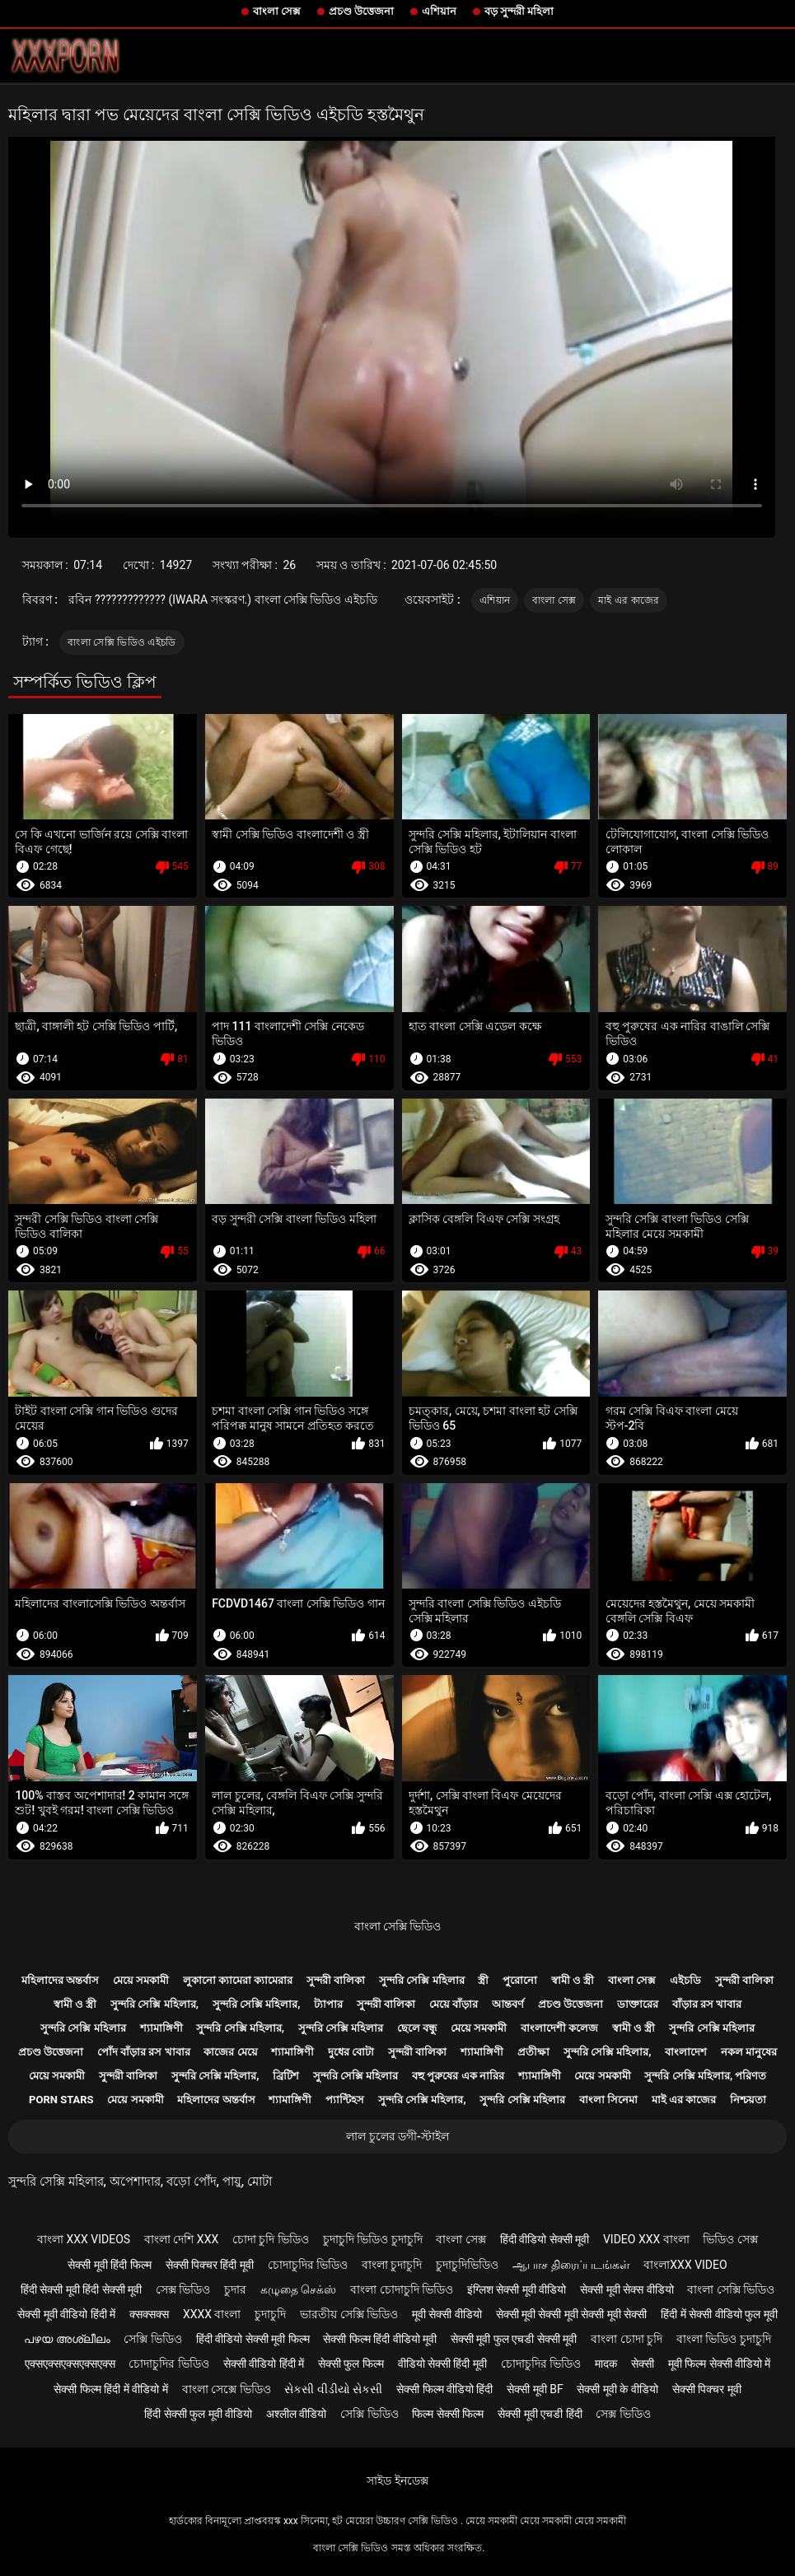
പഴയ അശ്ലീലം (67, 2338)
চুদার (235, 2289)
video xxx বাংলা (646, 2239)
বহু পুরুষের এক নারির (458, 2076)
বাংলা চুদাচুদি (392, 2264)
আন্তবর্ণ (508, 2004)
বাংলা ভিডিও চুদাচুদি (723, 2338)
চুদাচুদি (270, 2314)
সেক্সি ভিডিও (152, 2338)
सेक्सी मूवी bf (535, 2389)
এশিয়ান (439, 11)
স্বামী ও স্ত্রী (572, 1980)
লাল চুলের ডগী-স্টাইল (397, 2136)
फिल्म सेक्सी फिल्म (448, 2413)
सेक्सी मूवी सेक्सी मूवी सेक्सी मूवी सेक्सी (572, 2314)
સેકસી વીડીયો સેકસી (333, 2389)
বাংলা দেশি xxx (181, 2239)
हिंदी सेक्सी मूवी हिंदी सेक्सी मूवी (81, 2289)
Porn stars (61, 2099)
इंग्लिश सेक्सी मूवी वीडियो (516, 2289)
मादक (606, 2363)
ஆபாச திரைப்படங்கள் (570, 2264)
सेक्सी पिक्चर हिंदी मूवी (210, 2264)
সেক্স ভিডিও (183, 2289)
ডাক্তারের (637, 2004)
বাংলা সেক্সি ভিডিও (398, 1926)
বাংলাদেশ (686, 2052)
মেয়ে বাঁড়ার (453, 2004)
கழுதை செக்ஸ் (298, 2289)
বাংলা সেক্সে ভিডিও (226, 2389)
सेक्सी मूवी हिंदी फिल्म (109, 2264)
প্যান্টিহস (344, 2099)
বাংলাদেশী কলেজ (559, 2028)
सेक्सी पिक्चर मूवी (706, 2389)
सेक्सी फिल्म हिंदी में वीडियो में (110, 2389)
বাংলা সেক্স (277, 11)
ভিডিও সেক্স (730, 2239)
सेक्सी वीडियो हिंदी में (263, 2363)
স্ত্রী (483, 1980)
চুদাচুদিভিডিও (467, 2264)
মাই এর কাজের (629, 600)
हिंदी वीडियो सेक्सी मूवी (544, 2239)
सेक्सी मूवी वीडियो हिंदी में (66, 2314)
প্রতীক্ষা (533, 2052)
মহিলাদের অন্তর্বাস (60, 1980)
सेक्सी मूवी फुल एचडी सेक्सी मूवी (514, 2338)
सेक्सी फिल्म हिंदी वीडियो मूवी (380, 2338)
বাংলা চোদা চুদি (626, 2338)
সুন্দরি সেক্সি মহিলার (421, 1980)
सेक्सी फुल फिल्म (351, 2363)
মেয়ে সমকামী (141, 1980)
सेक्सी (642, 2363)
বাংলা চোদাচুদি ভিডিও (401, 2289)
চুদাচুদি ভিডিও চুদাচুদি (373, 2239)
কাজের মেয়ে (230, 2052)
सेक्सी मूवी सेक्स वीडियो (626, 2289)
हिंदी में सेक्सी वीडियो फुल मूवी (719, 2314)
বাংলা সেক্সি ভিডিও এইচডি (121, 642)
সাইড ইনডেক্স (397, 2480)
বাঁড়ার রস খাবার (706, 2004)
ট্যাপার (328, 2004)
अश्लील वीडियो (296, 2413)
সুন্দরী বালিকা (335, 1980)
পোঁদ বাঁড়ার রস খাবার (143, 2052)
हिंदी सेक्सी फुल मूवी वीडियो (198, 2413)
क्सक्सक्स (149, 2314)
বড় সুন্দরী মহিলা (519, 11)
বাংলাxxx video (685, 2264)
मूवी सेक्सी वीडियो (447, 2314)
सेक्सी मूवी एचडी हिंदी (540, 2413)
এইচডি (685, 1980)
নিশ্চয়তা (748, 2099)
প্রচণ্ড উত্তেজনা (361, 11)
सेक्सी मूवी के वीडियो (617, 2389)
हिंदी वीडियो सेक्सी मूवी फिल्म (253, 2338)
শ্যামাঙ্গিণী (161, 2028)
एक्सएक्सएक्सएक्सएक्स (70, 2363)
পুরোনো (520, 1980)
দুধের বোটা (351, 2052)
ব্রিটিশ (286, 2076)
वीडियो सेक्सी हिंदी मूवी (442, 2363)
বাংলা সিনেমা (608, 2099)
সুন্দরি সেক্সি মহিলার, (154, 2004)
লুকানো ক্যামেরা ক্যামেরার (237, 1980)
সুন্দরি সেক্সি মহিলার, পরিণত (705, 2076)
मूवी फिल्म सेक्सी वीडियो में (719, 2363)
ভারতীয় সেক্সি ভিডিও (349, 2314)
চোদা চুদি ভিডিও (270, 2239)
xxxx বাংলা (212, 2314)
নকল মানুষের (749, 2052)
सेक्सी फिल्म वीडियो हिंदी (444, 2389)
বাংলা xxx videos (83, 2239)
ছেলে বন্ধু (417, 2028)
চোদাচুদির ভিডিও (308, 2264)
